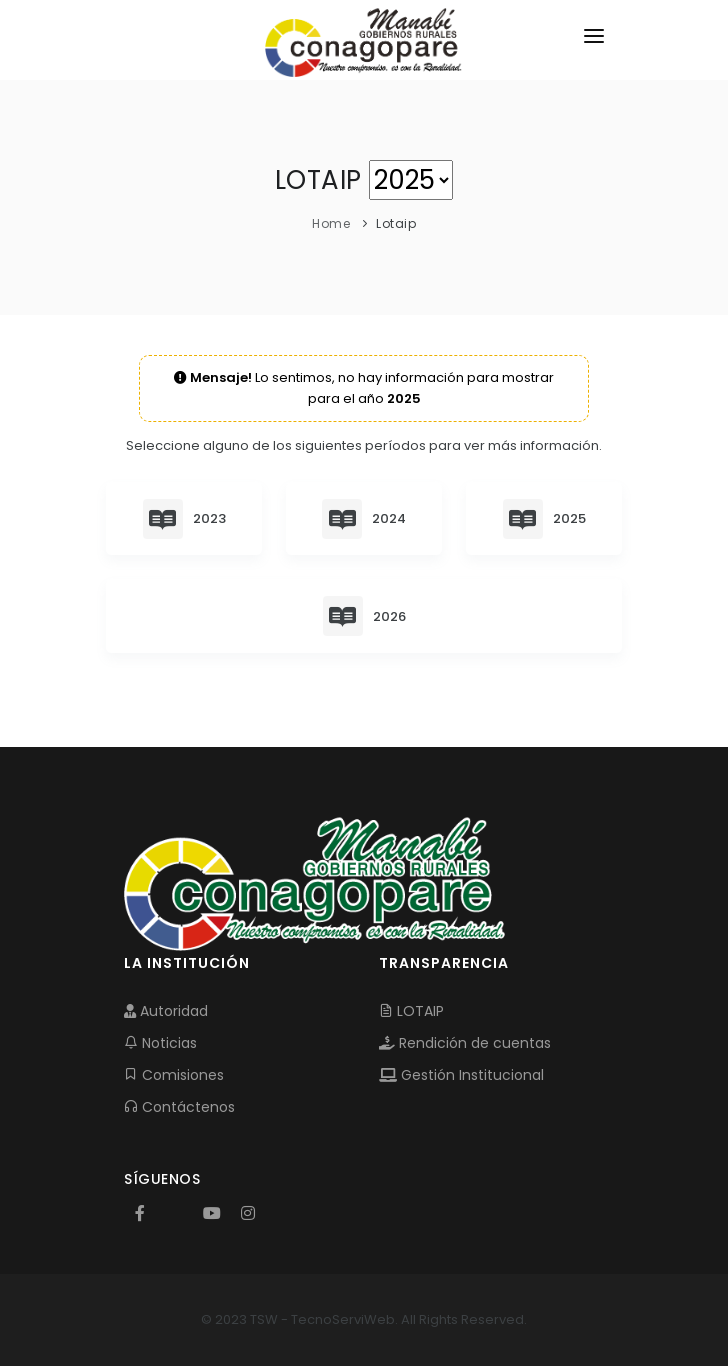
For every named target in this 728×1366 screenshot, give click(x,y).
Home (331, 223)
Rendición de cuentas (465, 1043)
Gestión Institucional (461, 1075)
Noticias (160, 1043)
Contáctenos (179, 1107)
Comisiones (174, 1075)
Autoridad (166, 1011)
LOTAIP (411, 1011)
